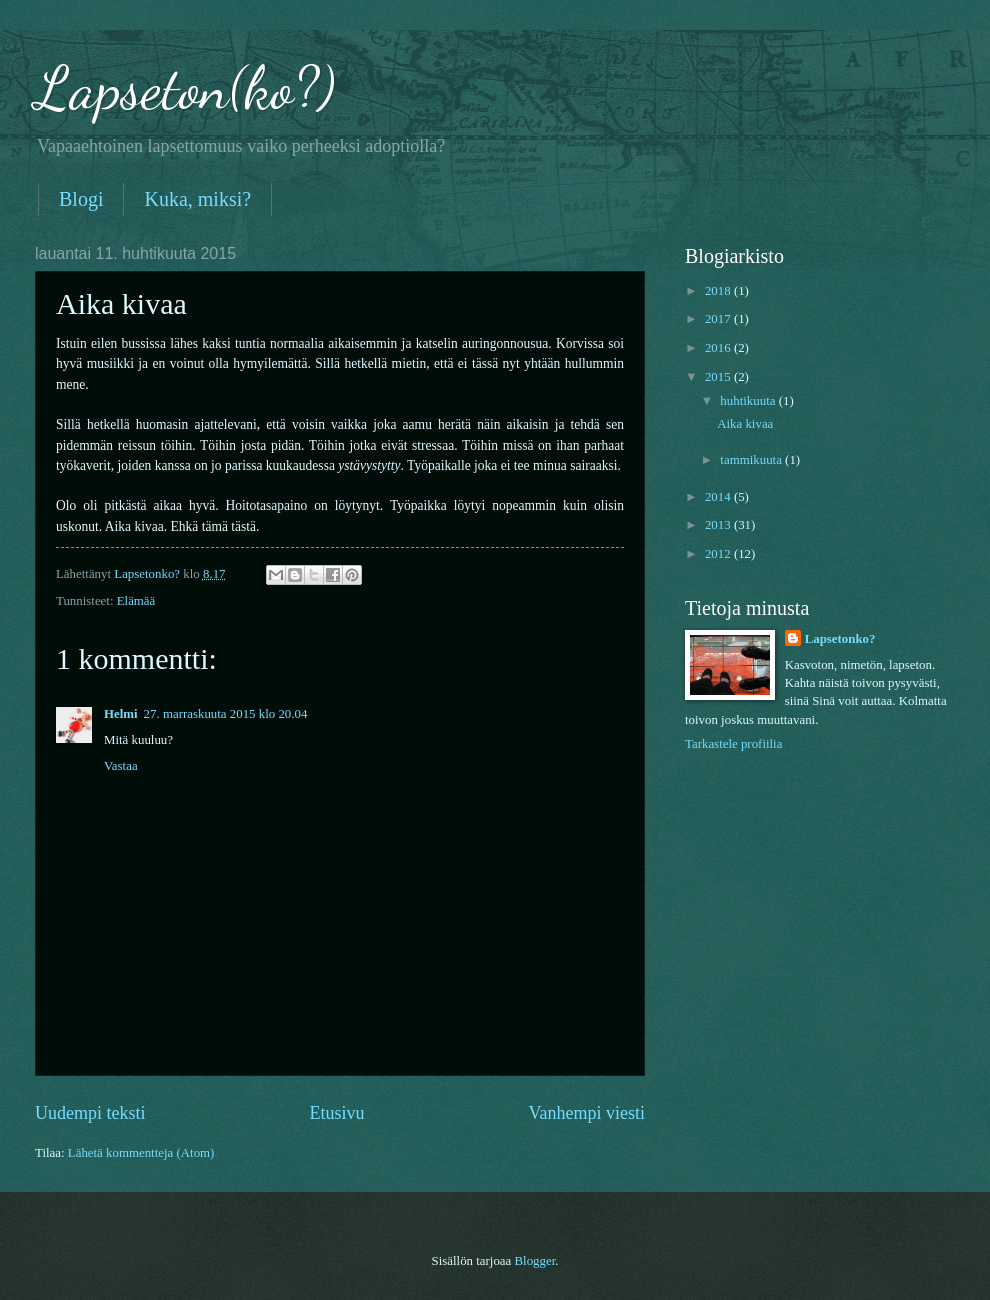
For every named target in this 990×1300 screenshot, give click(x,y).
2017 (719, 319)
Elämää (136, 601)
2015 (719, 377)
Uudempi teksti (90, 1113)
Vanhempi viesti (586, 1113)
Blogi (81, 199)
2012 (719, 554)
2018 (719, 291)
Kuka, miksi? (197, 199)
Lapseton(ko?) (185, 88)
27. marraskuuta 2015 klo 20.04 (226, 714)
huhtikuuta (749, 401)
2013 (719, 525)
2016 (719, 348)
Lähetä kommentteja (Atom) (141, 1153)
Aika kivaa (745, 424)
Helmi (121, 714)
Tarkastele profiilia (733, 744)
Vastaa (121, 766)
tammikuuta (752, 460)
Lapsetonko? (840, 639)
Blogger (534, 1261)
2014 (719, 497)
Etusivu (336, 1113)
